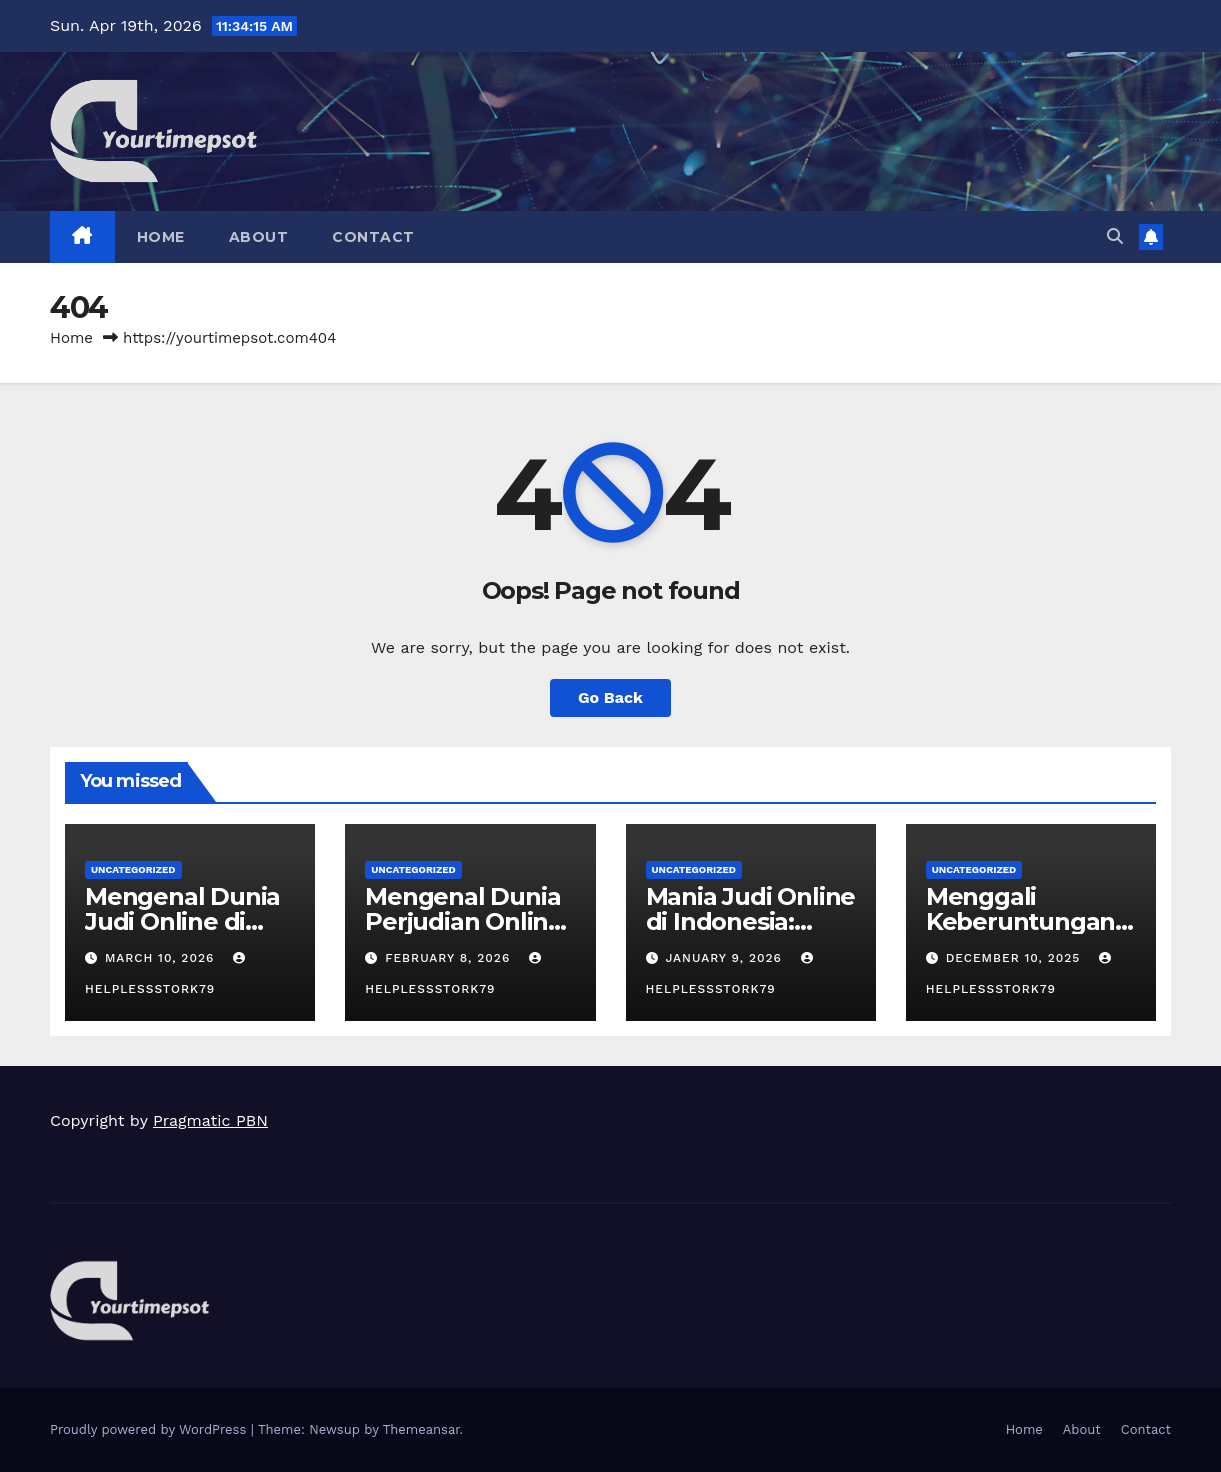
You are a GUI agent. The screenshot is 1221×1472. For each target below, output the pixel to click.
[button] (1115, 236)
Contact (373, 237)
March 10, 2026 (162, 958)
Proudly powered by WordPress (150, 1429)
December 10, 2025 (1016, 958)
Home (161, 237)
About (259, 237)
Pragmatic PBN (210, 1120)
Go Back (610, 697)
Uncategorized (133, 869)
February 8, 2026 (450, 958)
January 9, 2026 (725, 958)
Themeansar (421, 1429)
